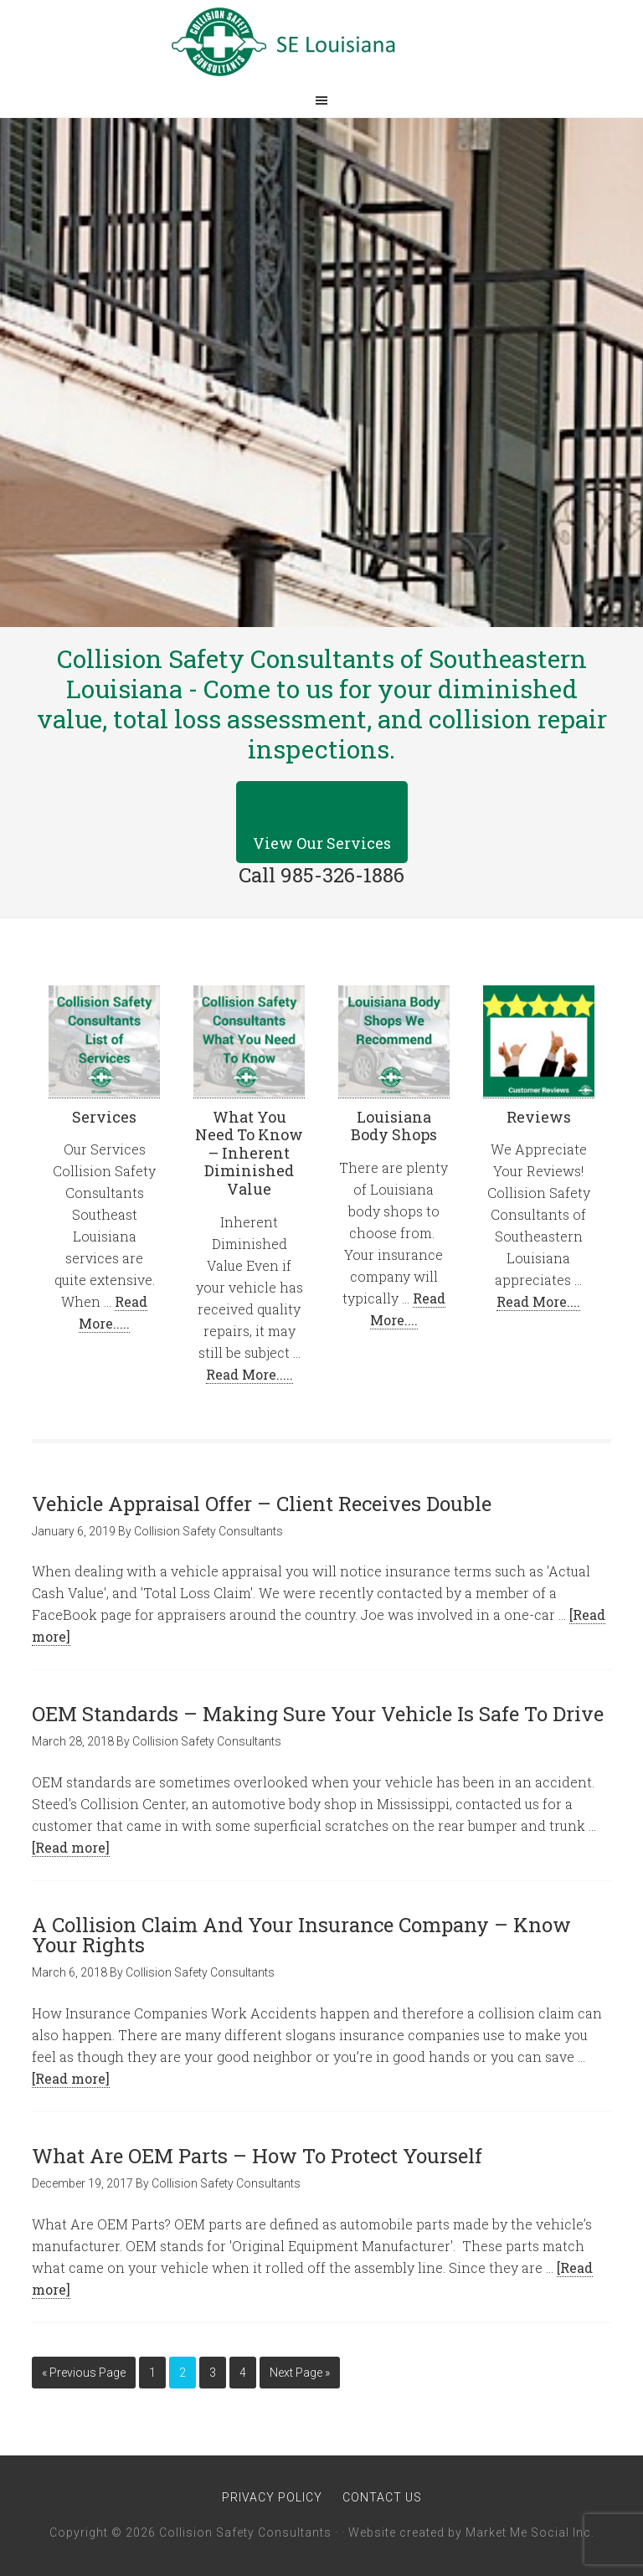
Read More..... (249, 1374)
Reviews (539, 1117)
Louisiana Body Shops (394, 1126)
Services (104, 1117)
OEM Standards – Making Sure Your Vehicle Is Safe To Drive (318, 1713)
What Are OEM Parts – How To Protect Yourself (257, 2155)
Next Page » (300, 2372)
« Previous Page (84, 2372)
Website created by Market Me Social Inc (469, 2532)
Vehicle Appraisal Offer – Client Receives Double (261, 1503)
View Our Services (322, 843)
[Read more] (71, 1847)
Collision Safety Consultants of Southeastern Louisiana (321, 42)
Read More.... (538, 1301)
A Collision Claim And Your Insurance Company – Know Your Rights (301, 1934)
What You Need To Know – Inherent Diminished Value (249, 1153)
